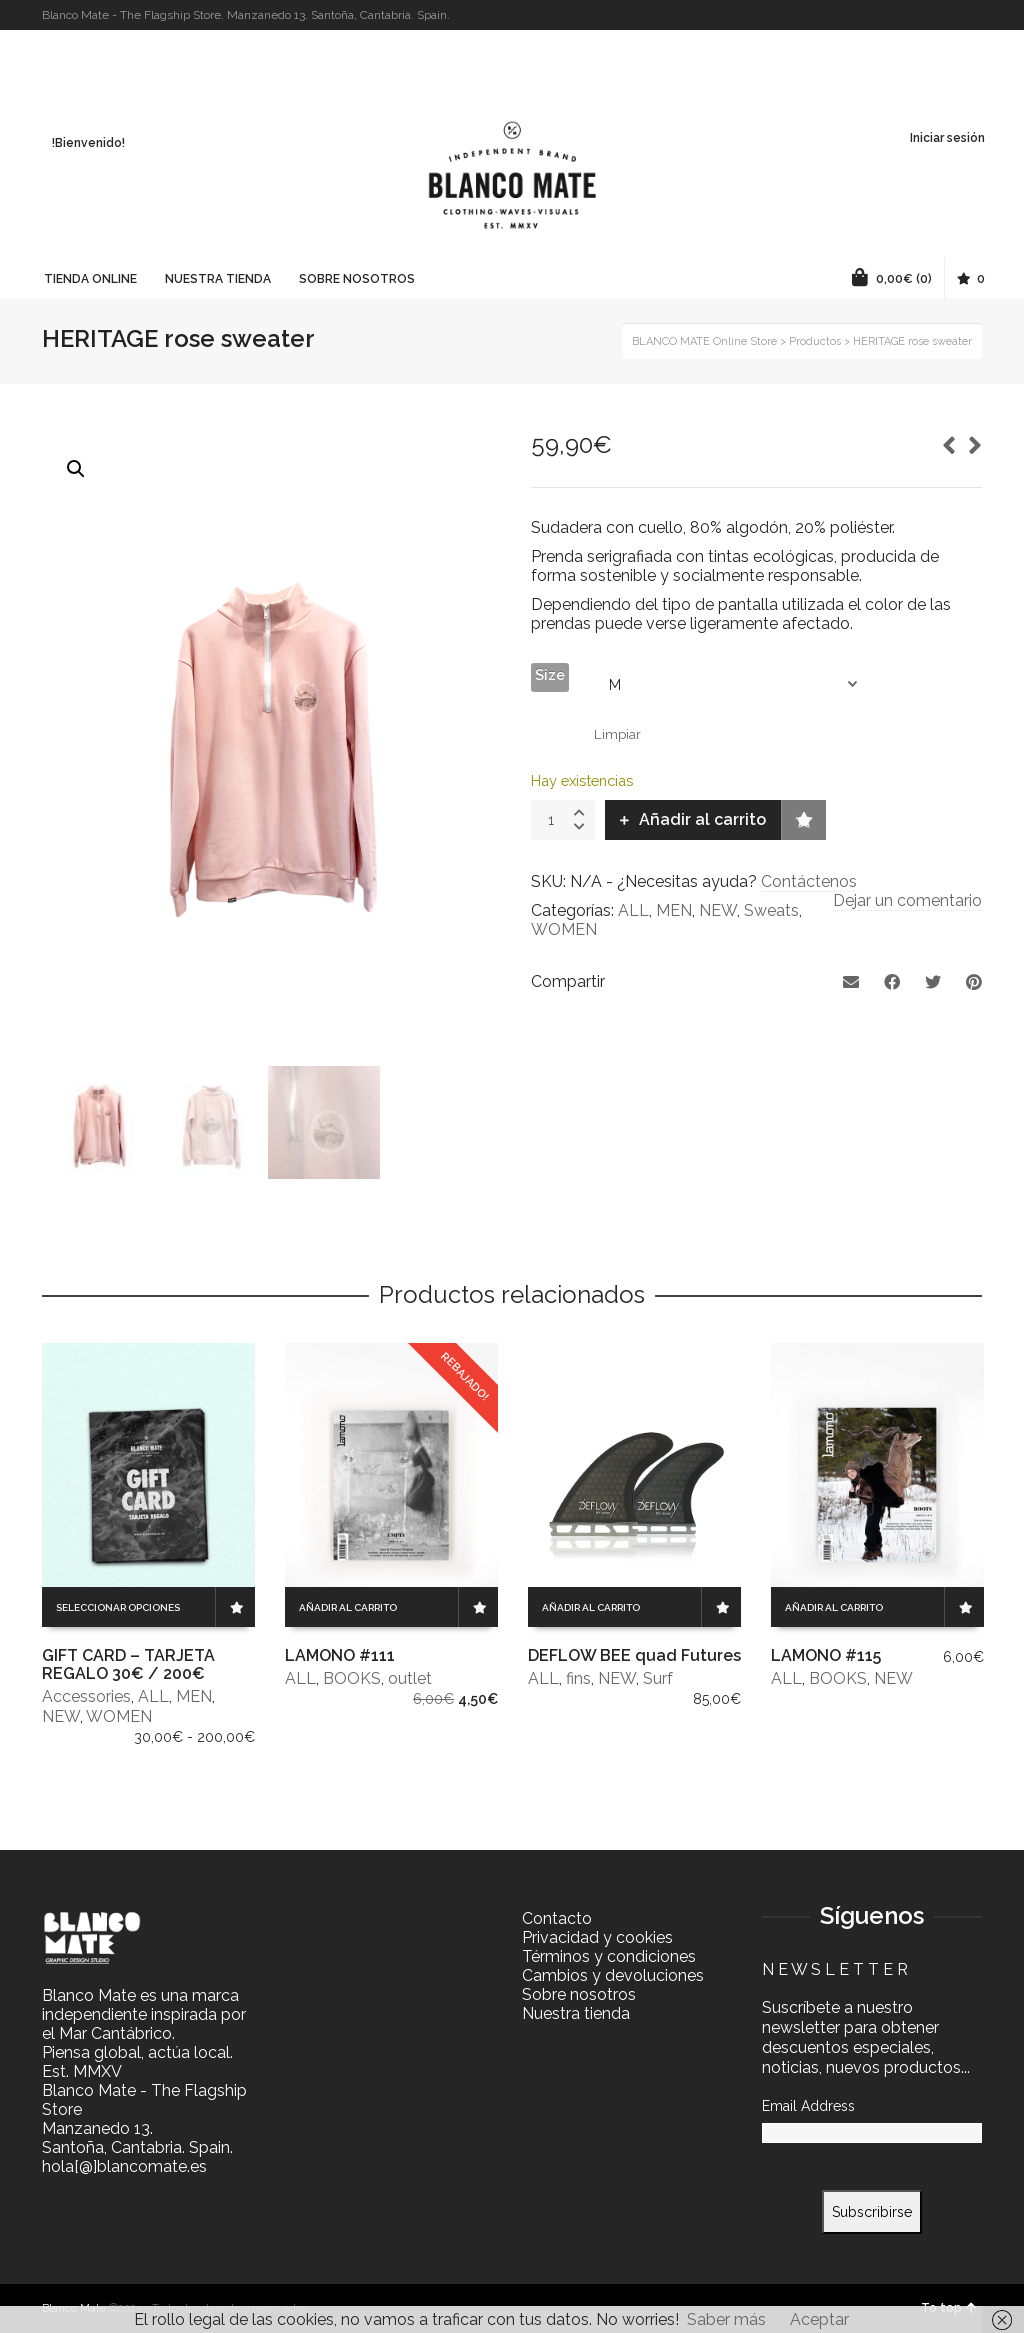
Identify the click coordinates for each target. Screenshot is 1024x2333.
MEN (674, 910)
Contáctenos (809, 881)
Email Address (808, 2106)
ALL (633, 910)
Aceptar (819, 2319)
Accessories (86, 1696)
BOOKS (352, 1678)
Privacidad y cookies (597, 1937)
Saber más (726, 2319)
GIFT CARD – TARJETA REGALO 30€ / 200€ (128, 1664)
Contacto (557, 1918)
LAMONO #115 (826, 1655)
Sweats (771, 910)
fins (578, 1678)
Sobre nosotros (579, 1994)
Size (550, 675)
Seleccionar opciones (118, 1607)
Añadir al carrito (702, 819)
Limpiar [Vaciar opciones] (617, 734)
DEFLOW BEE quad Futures (634, 1655)
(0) (892, 277)
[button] (76, 469)
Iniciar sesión (947, 138)
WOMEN (564, 929)
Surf (658, 1678)
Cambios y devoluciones (613, 1975)
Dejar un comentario (907, 900)
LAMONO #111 (340, 1655)
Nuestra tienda (576, 2013)
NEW (718, 910)
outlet (410, 1678)
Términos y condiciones (609, 1956)
